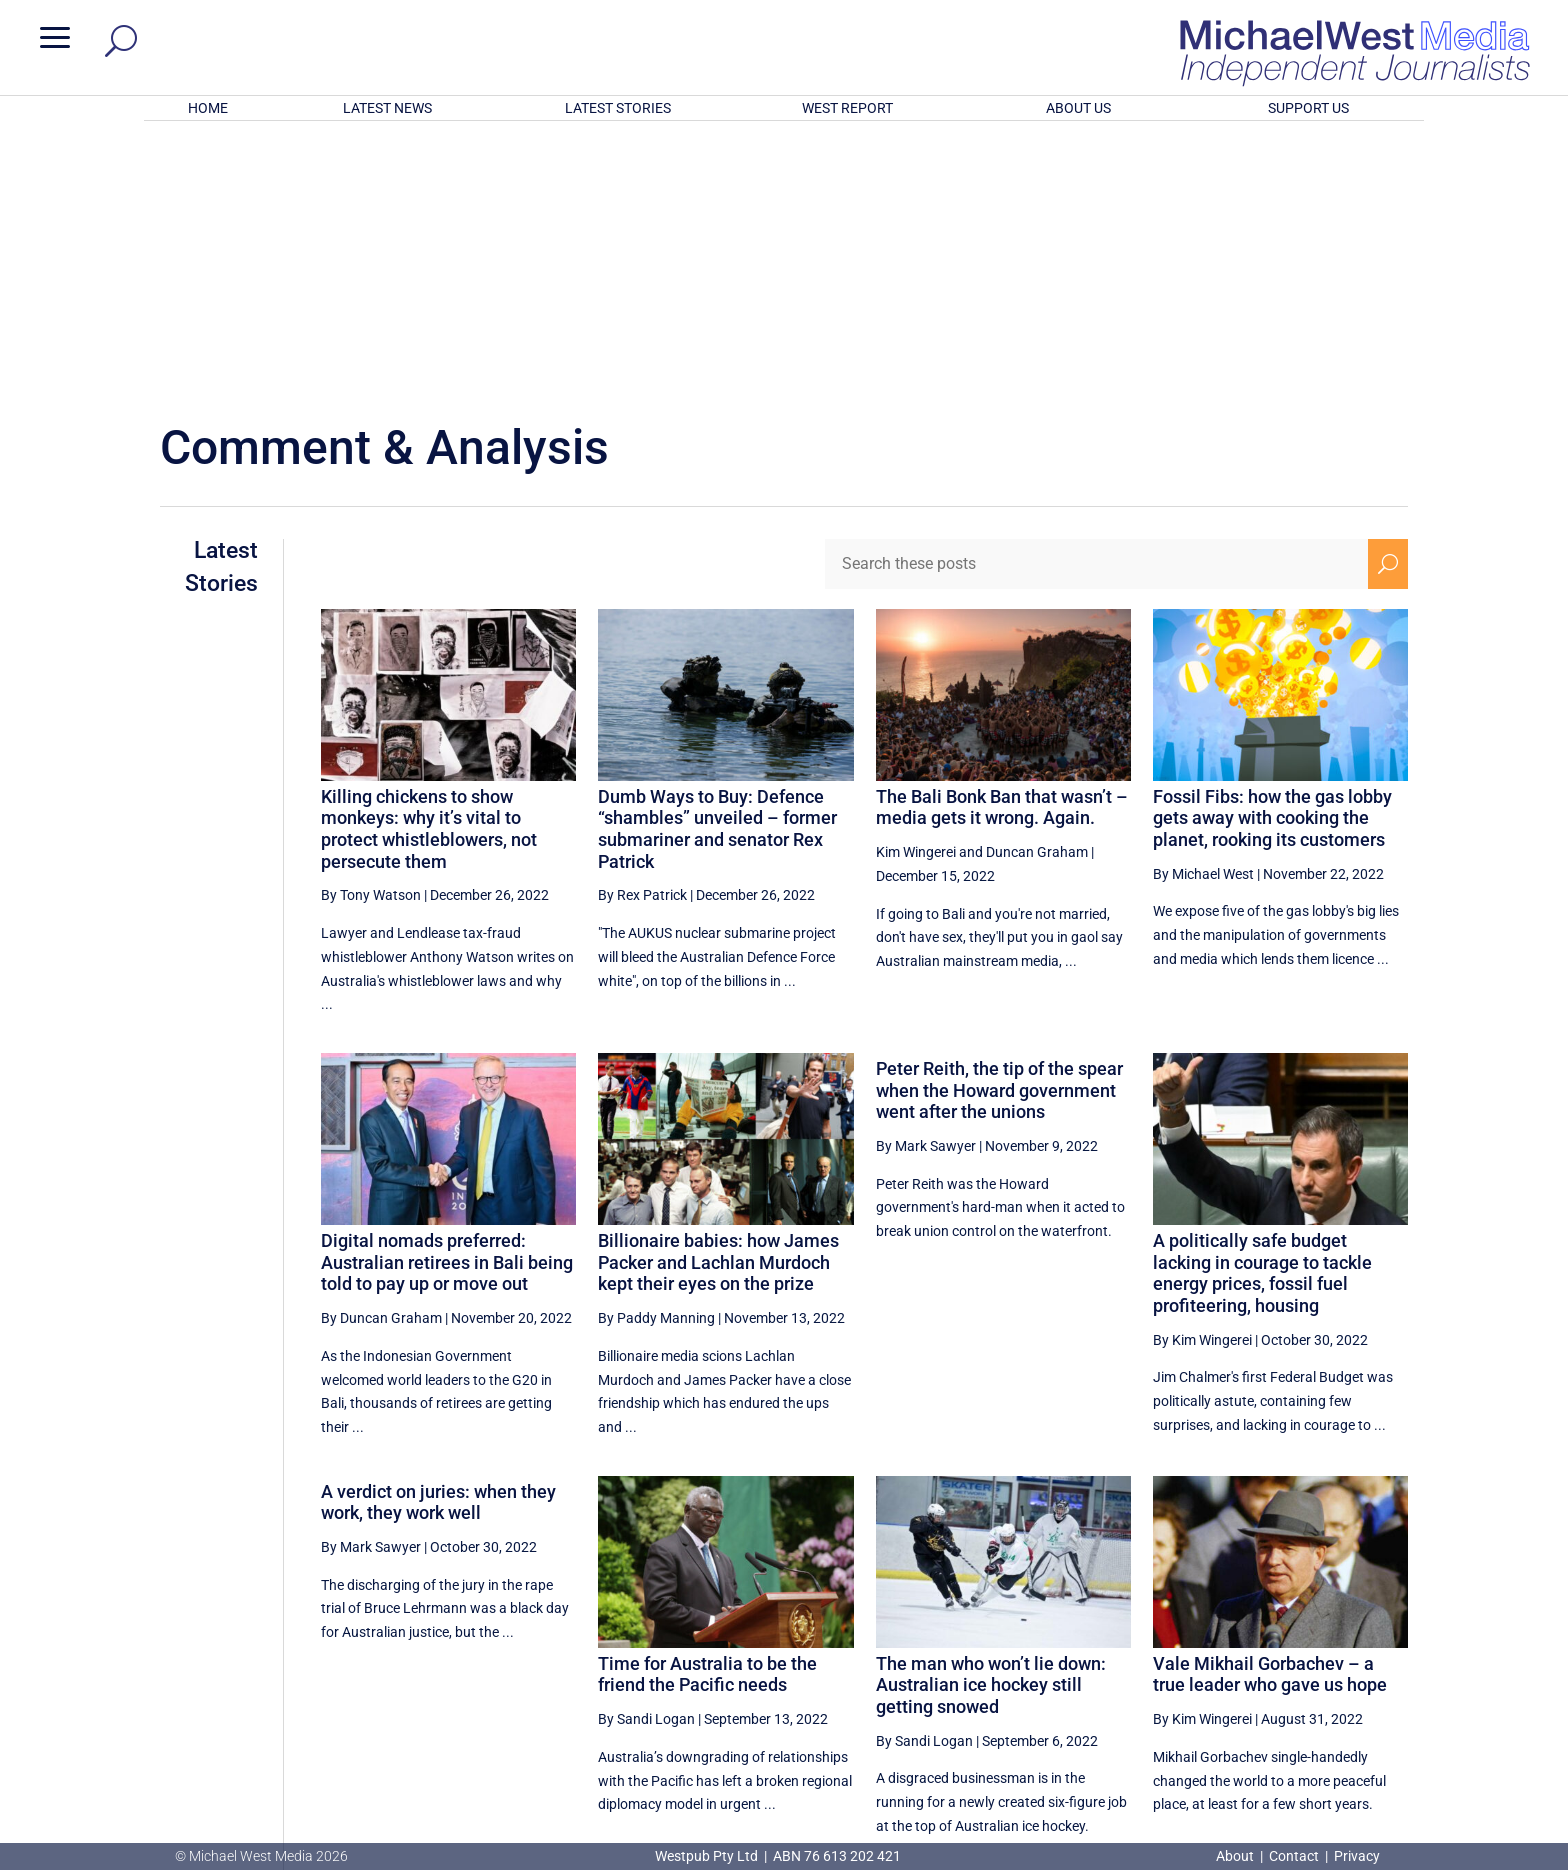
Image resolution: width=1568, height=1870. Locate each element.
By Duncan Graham (381, 1056)
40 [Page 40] (1291, 1653)
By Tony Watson (371, 633)
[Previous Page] (1093, 1652)
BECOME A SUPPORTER (1462, 1729)
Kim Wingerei (916, 590)
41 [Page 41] (1342, 1653)
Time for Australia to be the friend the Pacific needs (707, 1412)
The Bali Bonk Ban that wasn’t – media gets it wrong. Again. (1002, 545)
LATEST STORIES (618, 108)
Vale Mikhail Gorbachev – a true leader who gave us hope (1270, 1412)
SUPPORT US (1308, 108)
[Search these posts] (1097, 302)
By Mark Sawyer (926, 884)
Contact (1294, 1856)
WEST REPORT (847, 108)
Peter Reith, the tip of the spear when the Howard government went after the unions (999, 828)
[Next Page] (1388, 1652)
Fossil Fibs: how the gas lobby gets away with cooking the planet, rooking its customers (1272, 556)
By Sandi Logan (646, 1457)
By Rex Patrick (642, 633)
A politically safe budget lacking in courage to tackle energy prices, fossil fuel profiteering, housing (1262, 1011)
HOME (208, 108)
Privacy (1357, 1856)
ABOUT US (1078, 108)
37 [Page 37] (1140, 1653)
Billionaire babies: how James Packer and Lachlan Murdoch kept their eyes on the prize (718, 1000)
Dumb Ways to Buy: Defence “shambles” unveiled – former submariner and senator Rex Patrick (717, 567)
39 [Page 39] (1241, 1653)
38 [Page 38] (1190, 1653)
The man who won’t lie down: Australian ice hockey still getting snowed (991, 1423)
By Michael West (1203, 612)
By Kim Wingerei (1202, 1078)
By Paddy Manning (656, 1056)
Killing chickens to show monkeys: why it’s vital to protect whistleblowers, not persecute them (429, 567)
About (1236, 1856)
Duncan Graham (1037, 590)
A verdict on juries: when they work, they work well (438, 1240)
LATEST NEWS (387, 108)
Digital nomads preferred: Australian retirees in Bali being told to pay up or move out (447, 1000)
